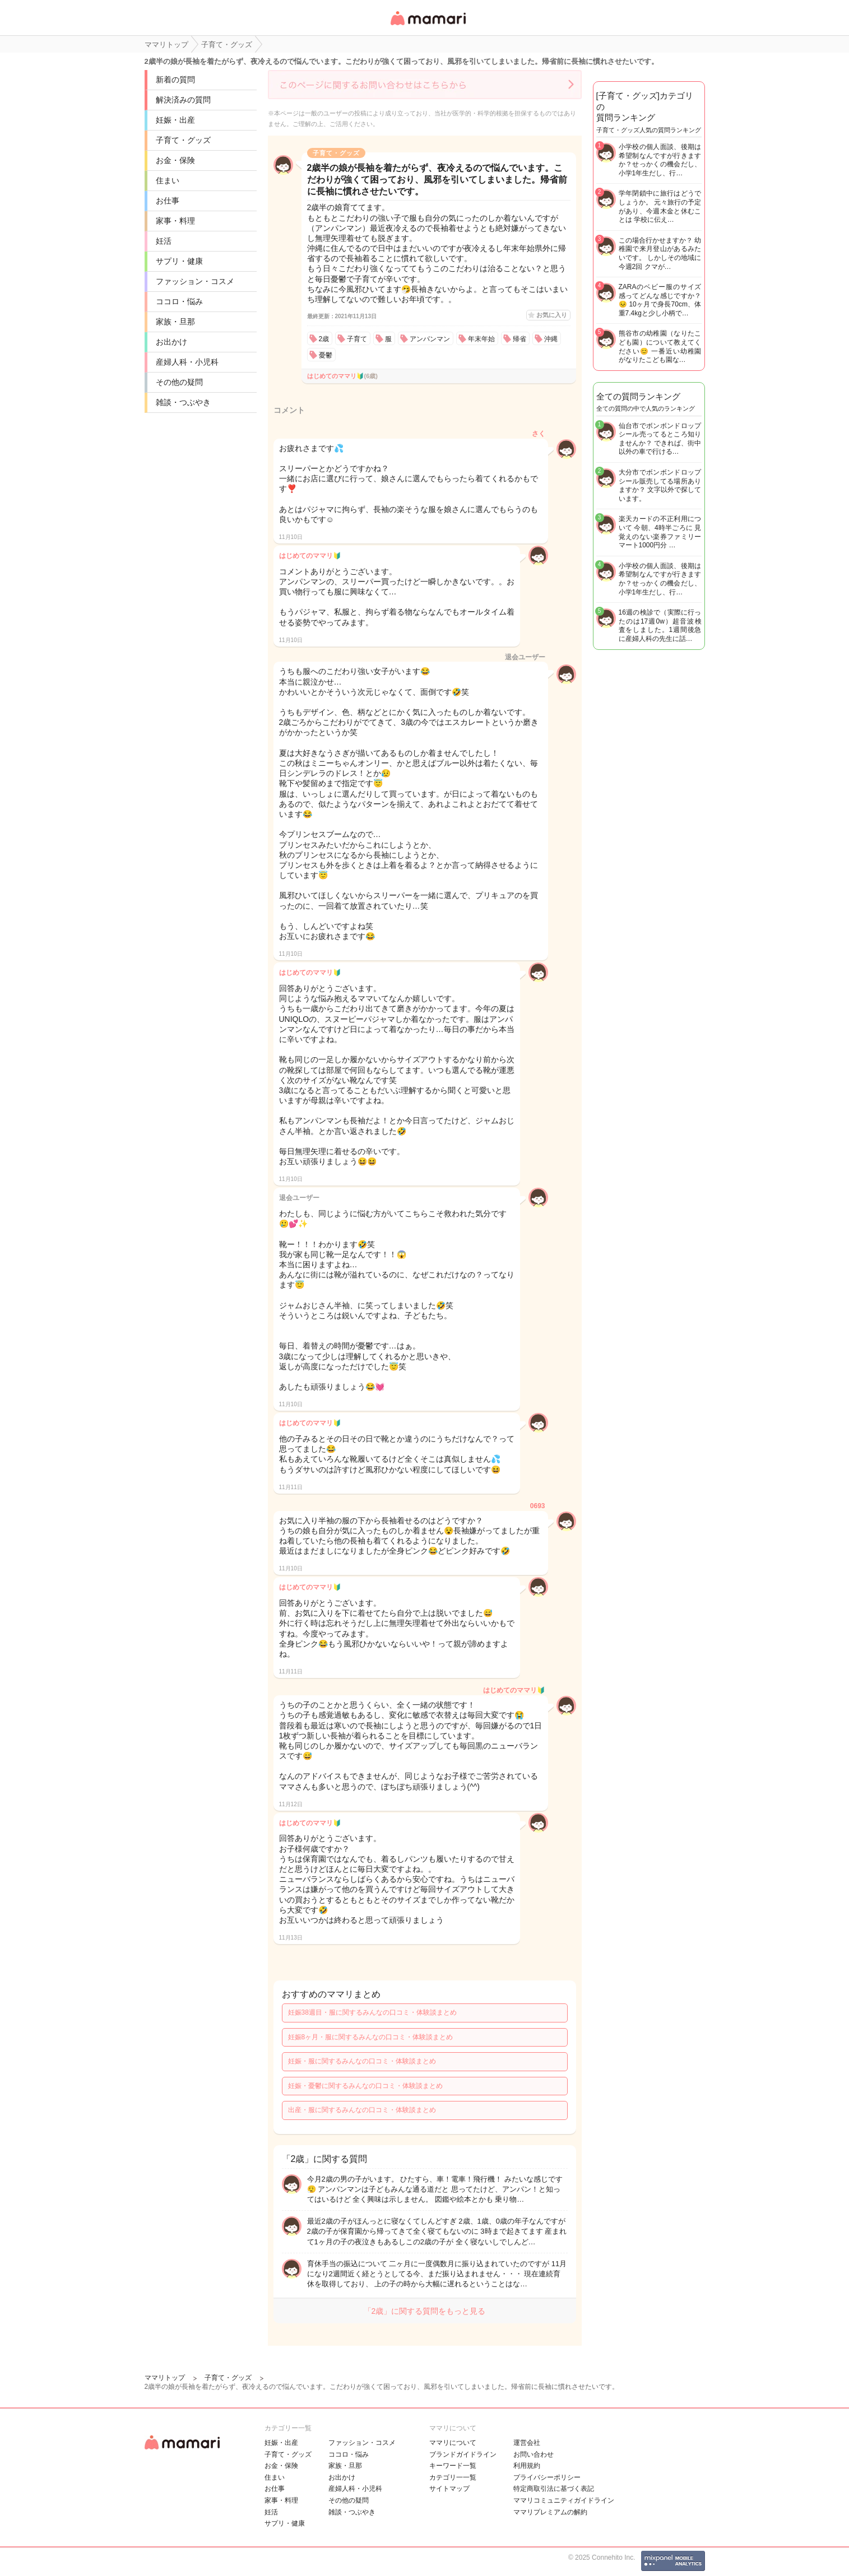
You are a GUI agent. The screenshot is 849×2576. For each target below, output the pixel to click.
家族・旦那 (175, 321)
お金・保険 (175, 160)
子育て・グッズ (183, 140)
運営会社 (526, 2443)
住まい (167, 180)
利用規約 (526, 2466)
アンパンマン (430, 339)
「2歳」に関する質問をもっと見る (425, 2311)
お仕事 (167, 200)
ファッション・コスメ (195, 281)
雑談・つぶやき (183, 402)
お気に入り (551, 314)
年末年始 (481, 339)
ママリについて (452, 2443)
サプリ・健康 (179, 261)
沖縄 (551, 339)
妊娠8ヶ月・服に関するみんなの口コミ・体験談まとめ (370, 2037)
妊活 (163, 240)
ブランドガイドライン (463, 2454)
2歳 (324, 339)
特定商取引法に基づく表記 (553, 2489)
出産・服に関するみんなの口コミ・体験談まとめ (362, 2110)
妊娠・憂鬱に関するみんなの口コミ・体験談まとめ (365, 2086)
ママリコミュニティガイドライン (563, 2500)
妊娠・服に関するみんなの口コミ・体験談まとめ (362, 2061)
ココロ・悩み (179, 301)
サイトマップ (449, 2489)
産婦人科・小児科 (187, 361)
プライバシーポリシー (547, 2477)
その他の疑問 (179, 382)
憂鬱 (325, 355)
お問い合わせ (533, 2454)
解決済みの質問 (183, 99)
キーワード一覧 (452, 2466)
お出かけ (171, 341)
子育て (357, 339)
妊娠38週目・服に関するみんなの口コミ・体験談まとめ (372, 2012)
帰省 (519, 339)
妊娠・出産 (175, 119)
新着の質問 (175, 79)
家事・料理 (175, 220)
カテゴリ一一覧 (452, 2477)
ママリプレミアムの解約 (550, 2512)
